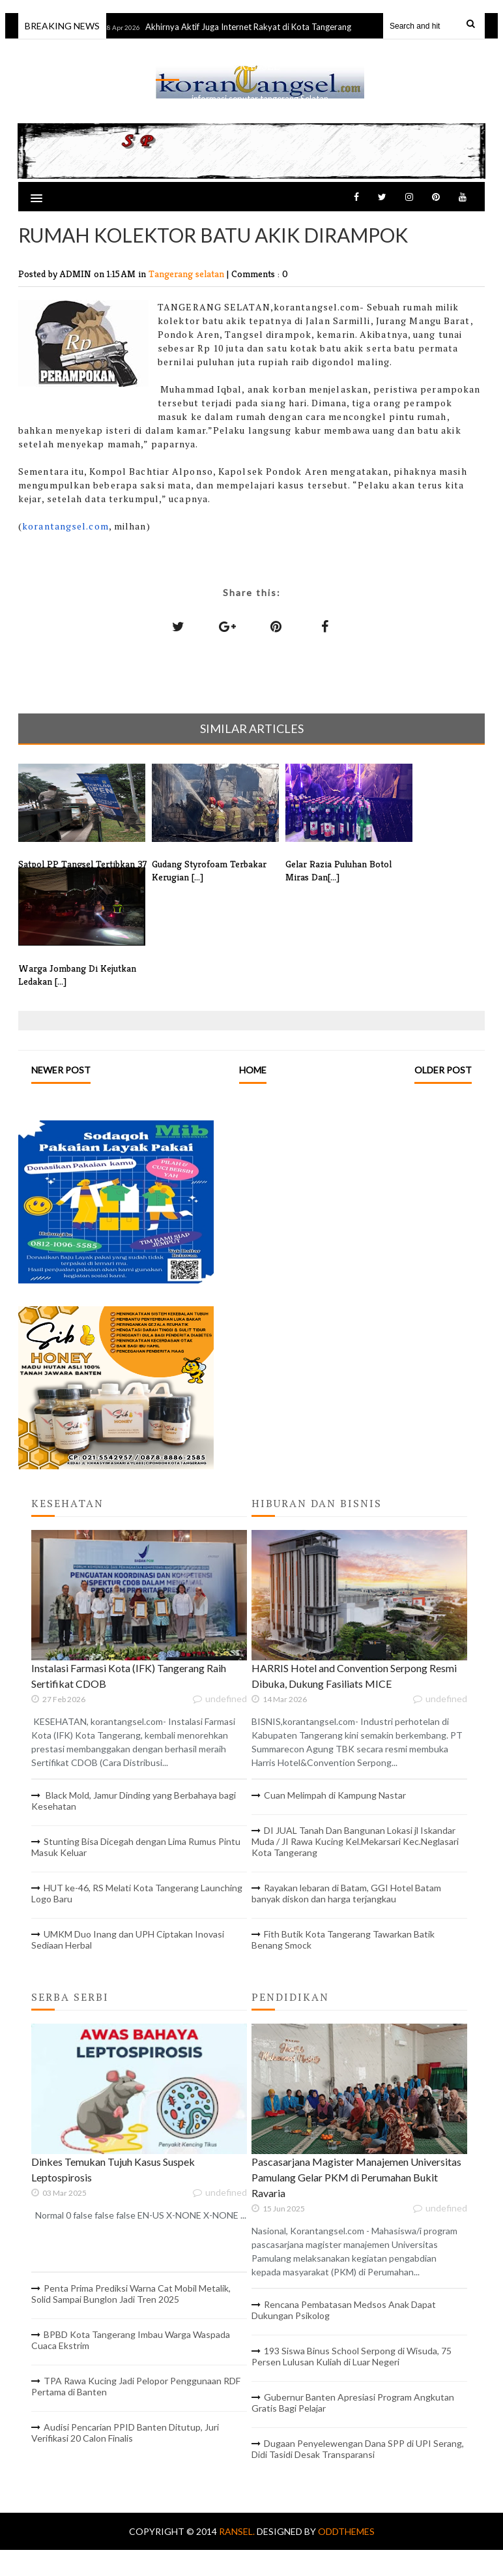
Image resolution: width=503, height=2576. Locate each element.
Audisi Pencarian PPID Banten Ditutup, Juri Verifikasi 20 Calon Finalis (125, 2432)
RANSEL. (238, 2531)
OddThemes (346, 2531)
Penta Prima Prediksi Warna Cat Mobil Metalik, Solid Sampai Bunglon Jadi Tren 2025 (131, 2294)
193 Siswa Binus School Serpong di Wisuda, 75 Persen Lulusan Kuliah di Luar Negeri (352, 2356)
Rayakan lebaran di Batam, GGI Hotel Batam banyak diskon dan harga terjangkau (346, 1893)
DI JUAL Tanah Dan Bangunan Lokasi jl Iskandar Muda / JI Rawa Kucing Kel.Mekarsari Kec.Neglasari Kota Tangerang (355, 1841)
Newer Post (61, 1069)
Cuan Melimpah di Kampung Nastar (335, 1795)
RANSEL (259, 66)
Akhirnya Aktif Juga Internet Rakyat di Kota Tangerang (255, 27)
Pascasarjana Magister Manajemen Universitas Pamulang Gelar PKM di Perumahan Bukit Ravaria (356, 2177)
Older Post (443, 1069)
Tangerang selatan (188, 273)
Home (252, 1069)
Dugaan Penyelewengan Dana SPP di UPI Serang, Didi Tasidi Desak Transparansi (358, 2449)
